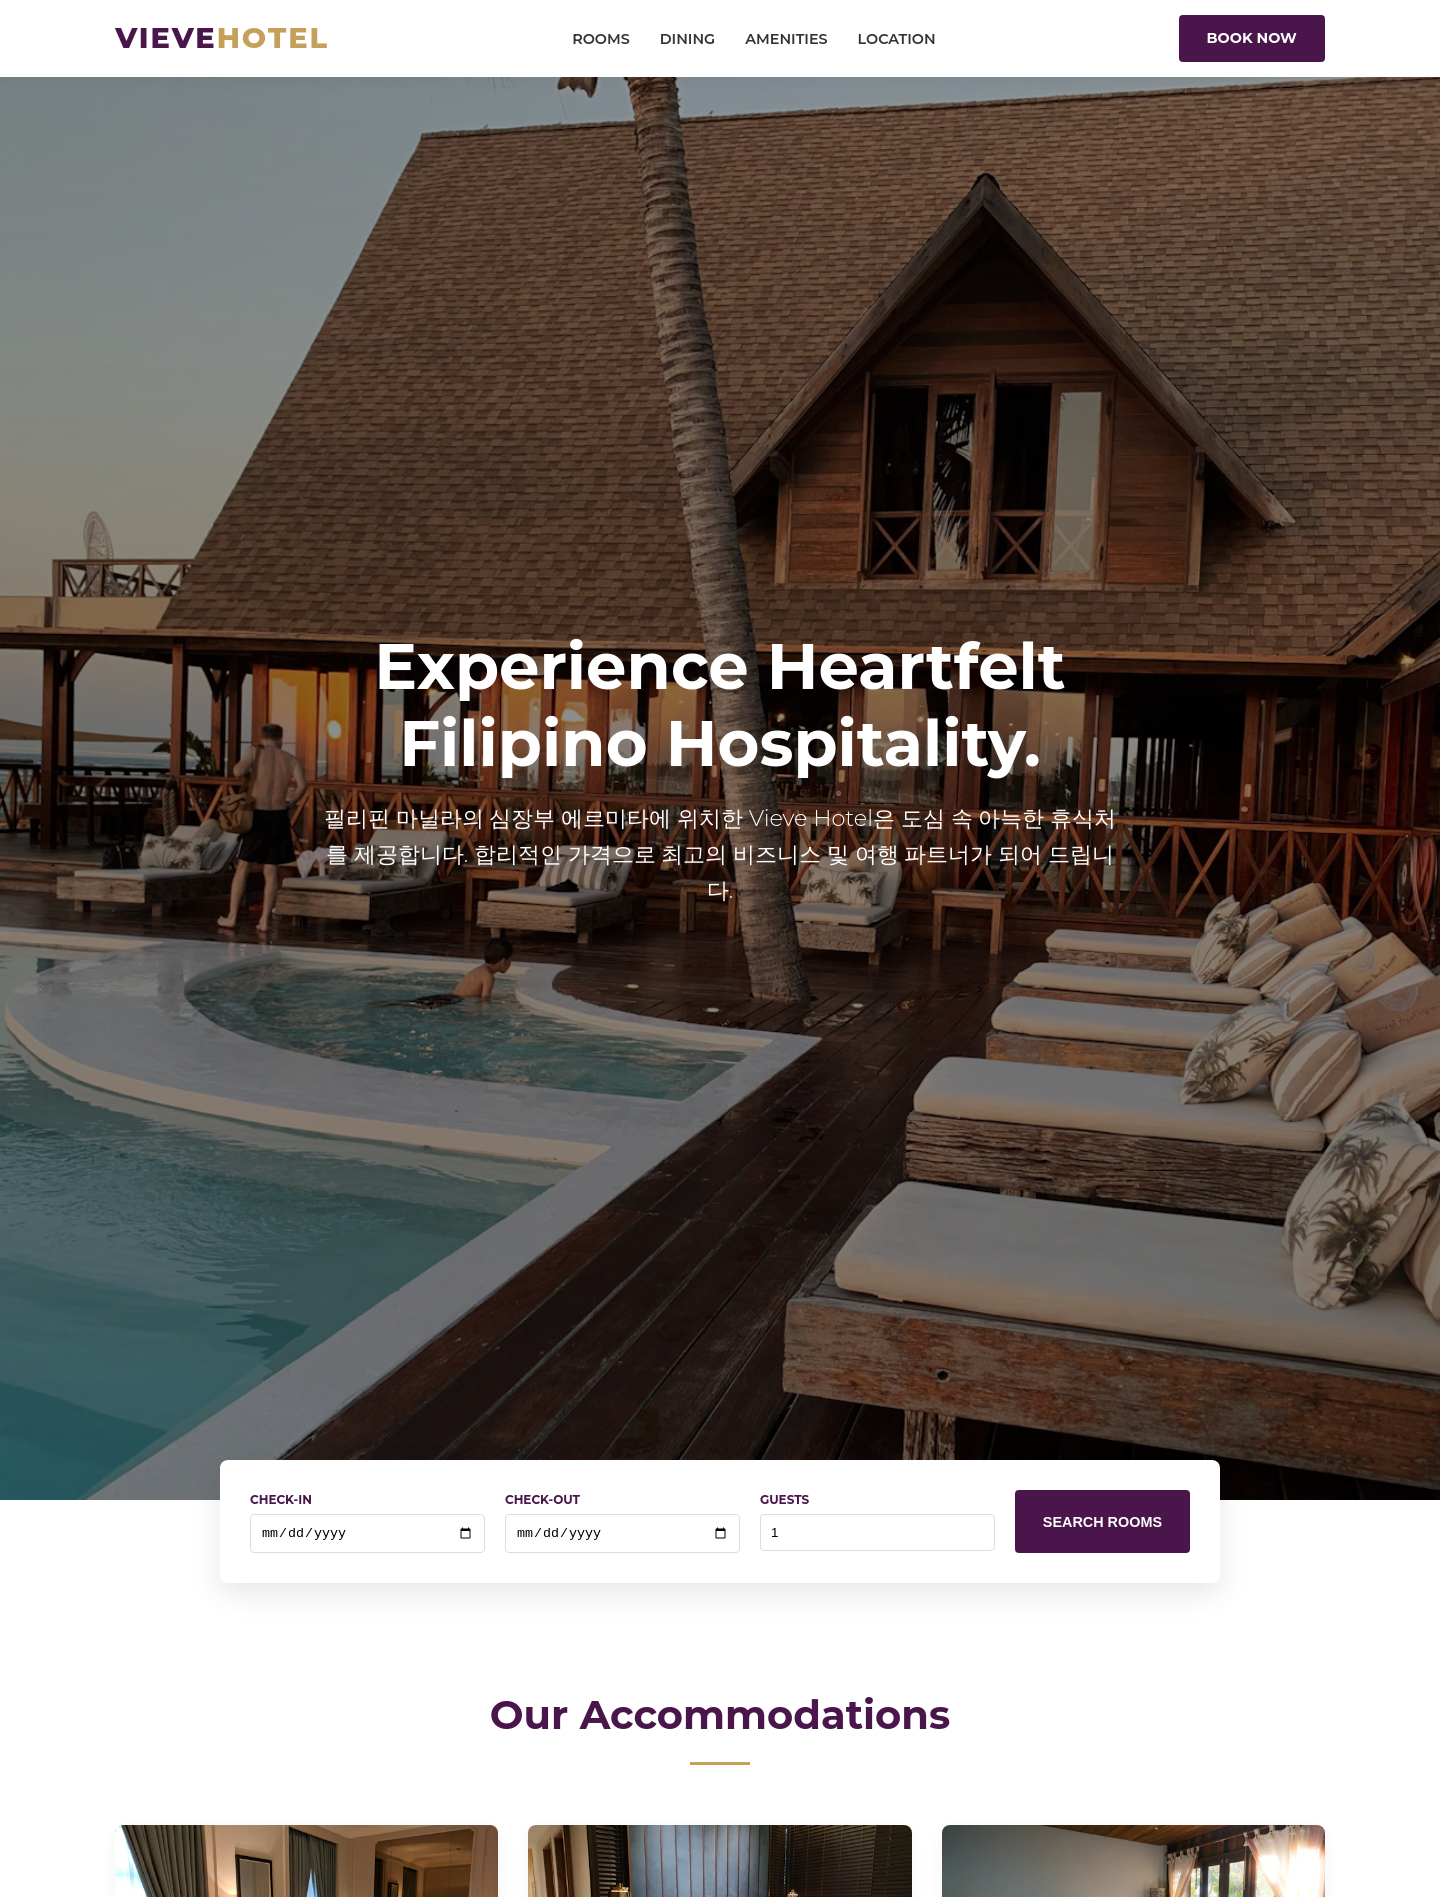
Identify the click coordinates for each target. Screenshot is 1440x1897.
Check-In (281, 1499)
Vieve (222, 37)
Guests (784, 1499)
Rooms (601, 39)
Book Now (1252, 38)
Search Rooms (1102, 1523)
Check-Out (542, 1499)
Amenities (786, 39)
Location (897, 39)
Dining (688, 39)
